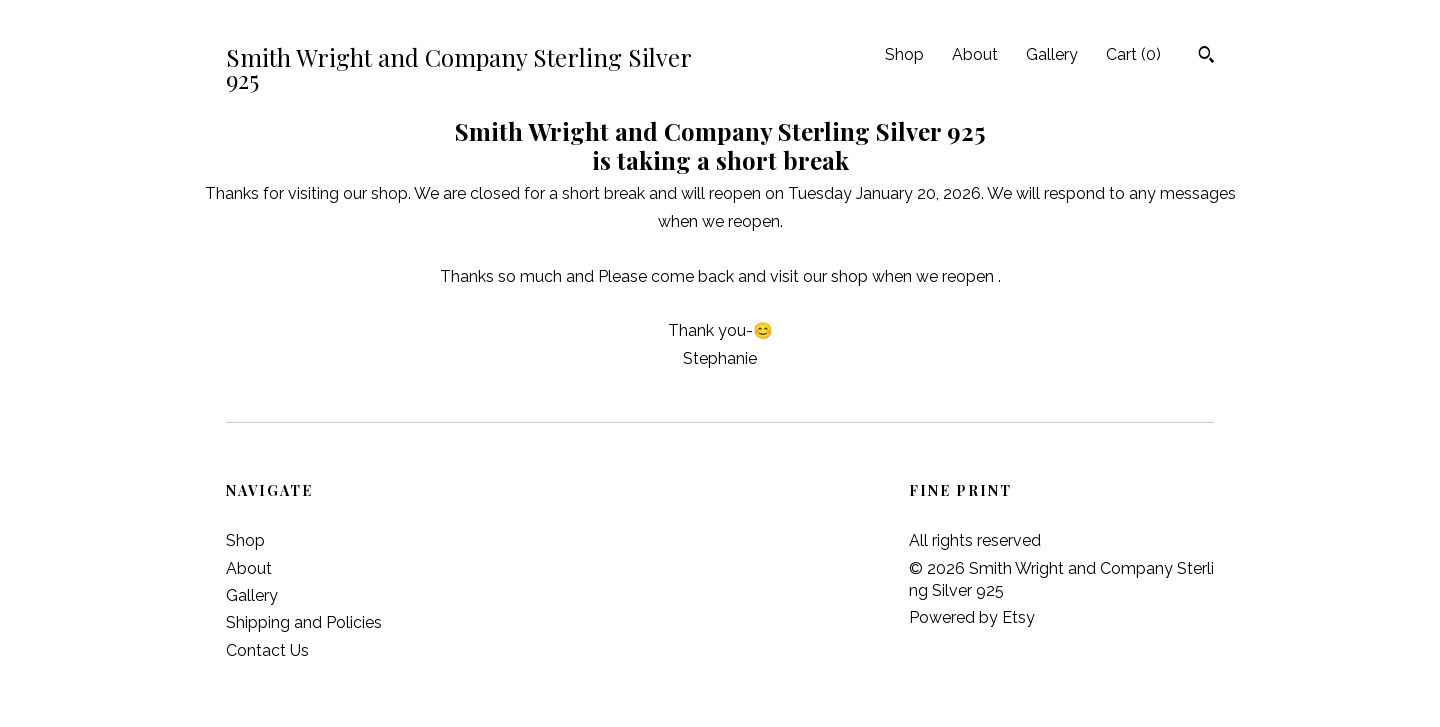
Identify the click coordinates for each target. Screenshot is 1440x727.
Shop (904, 54)
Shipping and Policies (304, 622)
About (975, 54)
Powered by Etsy (972, 617)
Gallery (1052, 54)
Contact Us (267, 650)
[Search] (1206, 57)
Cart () (1133, 54)
